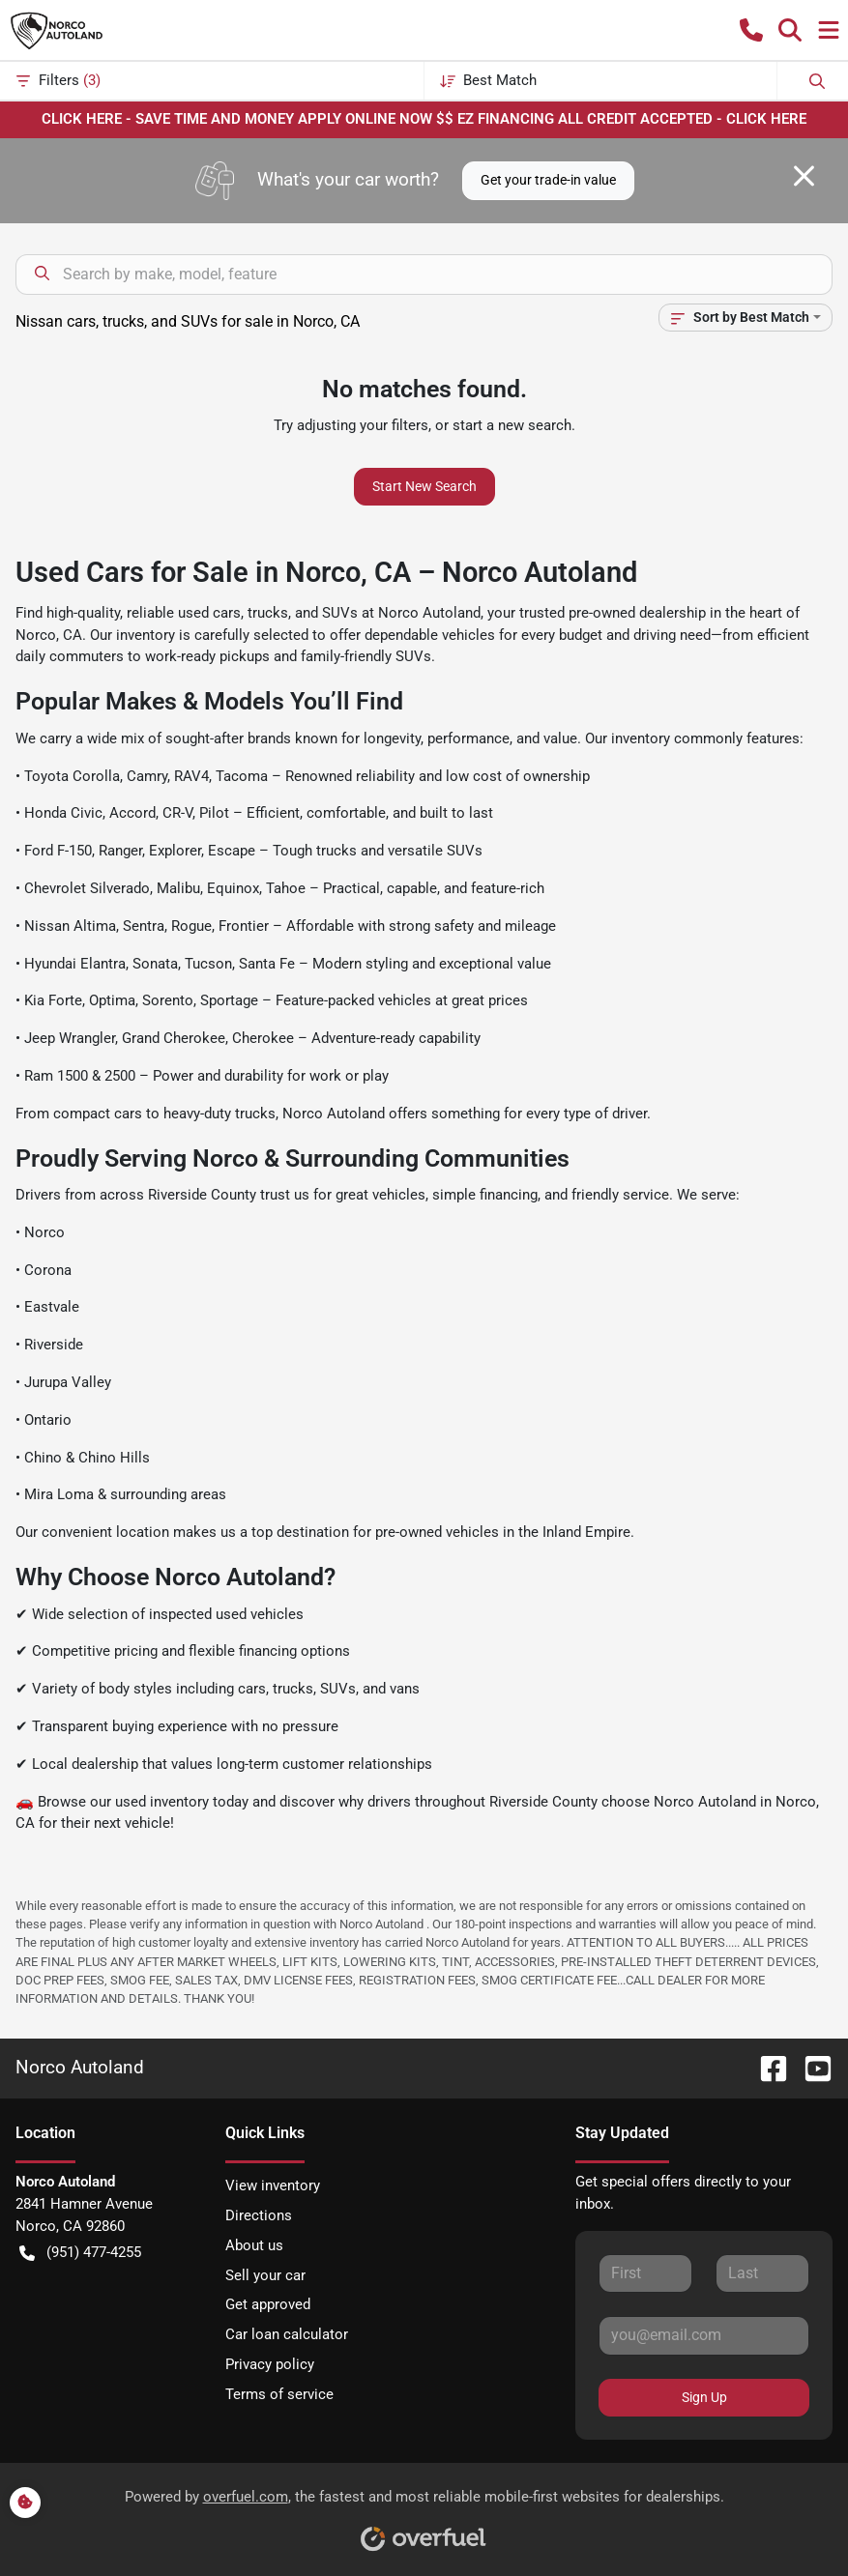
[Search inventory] (424, 274)
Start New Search (424, 486)
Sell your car (265, 2275)
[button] (751, 30)
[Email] (704, 2335)
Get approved (267, 2304)
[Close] (804, 176)
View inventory (272, 2185)
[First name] (645, 2273)
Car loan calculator (286, 2334)
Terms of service (279, 2394)
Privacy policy (269, 2364)
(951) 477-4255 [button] (80, 2253)
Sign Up (704, 2397)
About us (254, 2245)
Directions (258, 2215)
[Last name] (762, 2273)
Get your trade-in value (548, 180)
